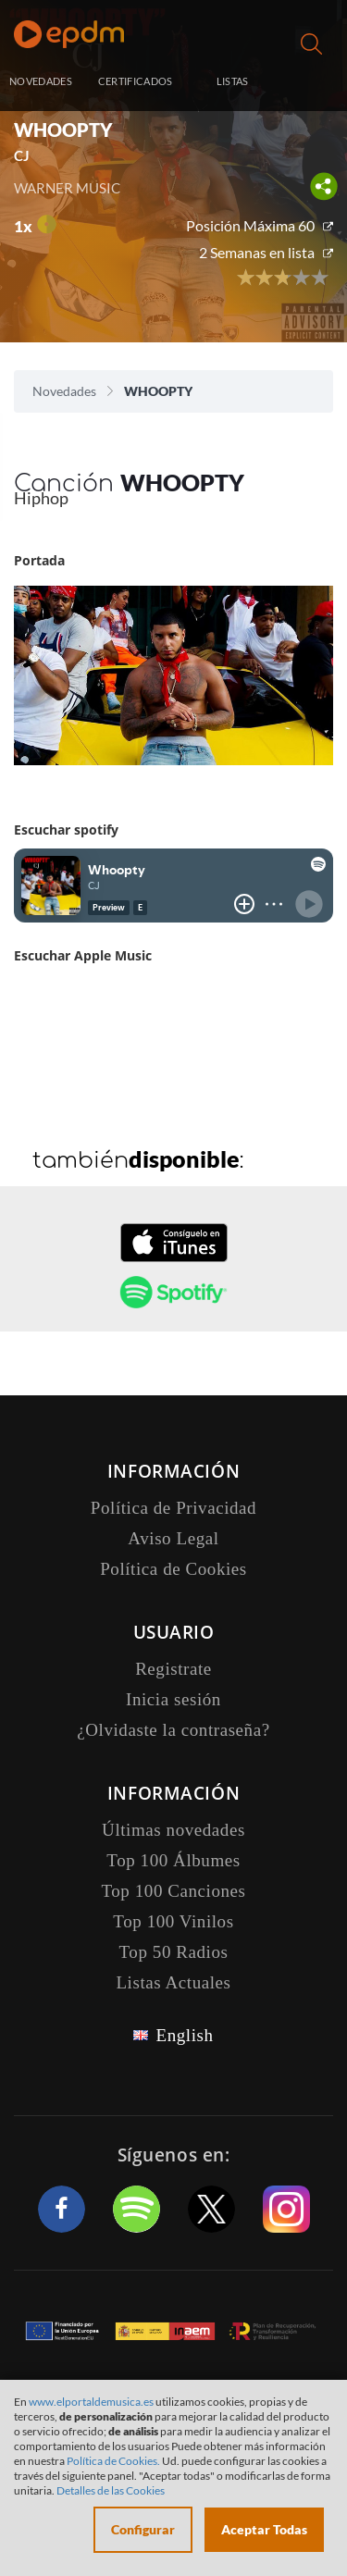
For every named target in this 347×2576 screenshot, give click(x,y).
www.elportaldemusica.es (91, 2402)
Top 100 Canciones (173, 1891)
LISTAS (233, 81)
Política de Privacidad (173, 1507)
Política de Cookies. (113, 2461)
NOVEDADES (40, 81)
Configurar (143, 2529)
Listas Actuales (173, 1982)
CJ (22, 155)
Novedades (64, 391)
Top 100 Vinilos (173, 1921)
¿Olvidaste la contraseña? (173, 1730)
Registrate (173, 1668)
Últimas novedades (173, 1829)
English (184, 2035)
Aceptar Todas (264, 2529)
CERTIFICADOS (135, 81)
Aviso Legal (173, 1538)
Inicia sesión (313, 82)
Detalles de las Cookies (110, 2490)
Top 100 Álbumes (173, 1860)
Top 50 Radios (174, 1952)
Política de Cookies (173, 1569)
